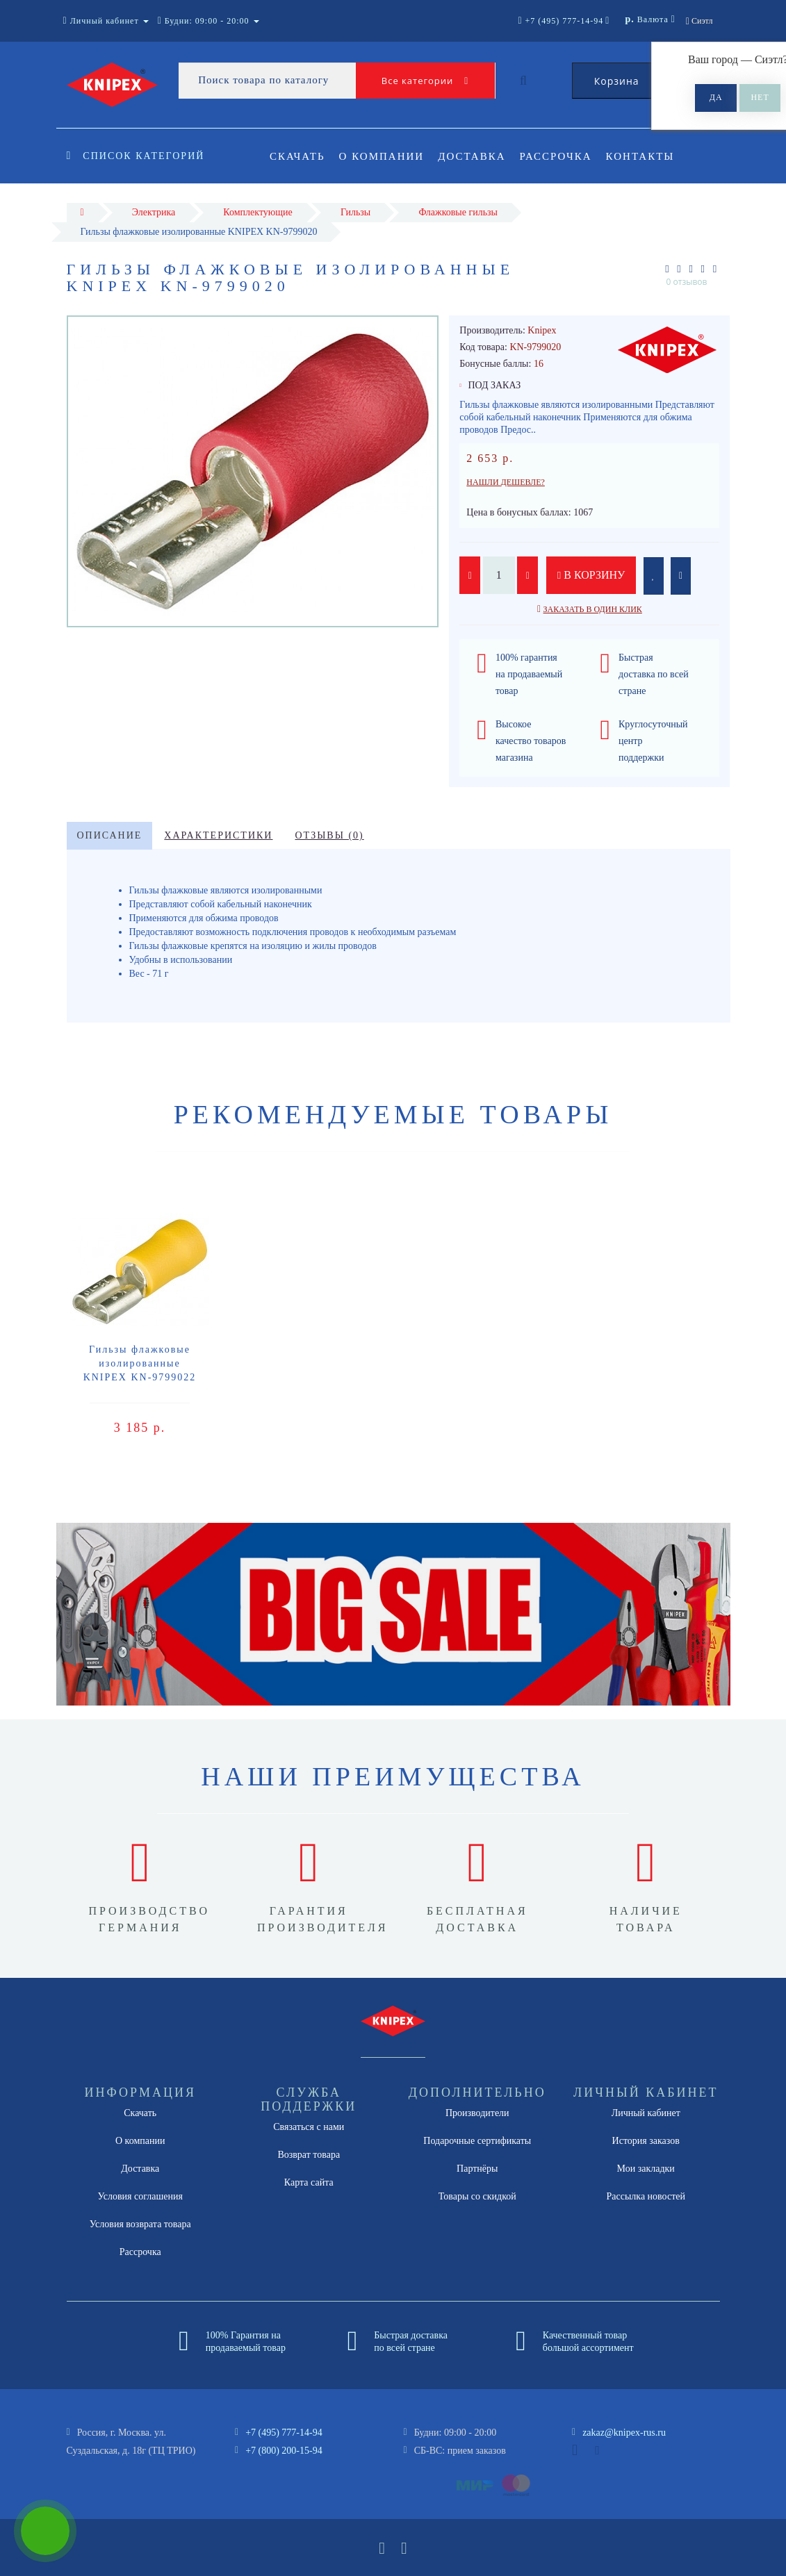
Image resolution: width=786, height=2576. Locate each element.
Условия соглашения (140, 2196)
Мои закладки (646, 2168)
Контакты (648, 156)
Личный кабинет (646, 2113)
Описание (109, 835)
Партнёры (477, 2168)
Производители (477, 2113)
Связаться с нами (308, 2127)
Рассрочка (562, 156)
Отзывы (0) (329, 835)
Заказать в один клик (592, 609)
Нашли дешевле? (505, 482)
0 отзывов (686, 282)
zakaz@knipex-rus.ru (624, 2432)
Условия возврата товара (140, 2224)
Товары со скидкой (477, 2196)
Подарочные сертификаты (477, 2141)
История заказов (646, 2141)
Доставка (475, 156)
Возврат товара (308, 2154)
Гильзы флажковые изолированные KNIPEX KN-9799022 (140, 1363)
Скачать (297, 156)
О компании (384, 156)
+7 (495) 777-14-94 (283, 2432)
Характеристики (218, 835)
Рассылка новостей (645, 2196)
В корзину (591, 575)
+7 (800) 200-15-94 (283, 2450)
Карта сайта (309, 2182)
